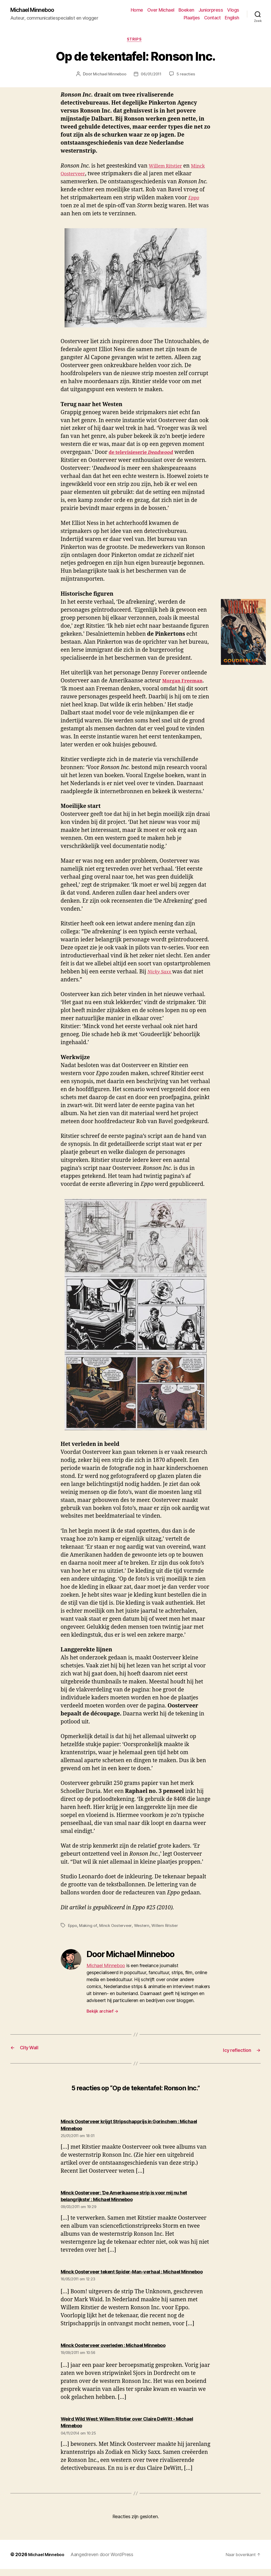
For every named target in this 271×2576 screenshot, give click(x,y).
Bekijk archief (103, 2013)
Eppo (73, 1927)
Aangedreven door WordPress (106, 2561)
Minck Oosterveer (83, 175)
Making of (89, 1927)
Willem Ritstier (168, 167)
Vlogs (233, 10)
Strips (135, 41)
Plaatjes (192, 18)
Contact (212, 18)
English (232, 18)
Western (145, 1927)
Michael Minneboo (36, 10)
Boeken (186, 10)
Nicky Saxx (161, 974)
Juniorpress (210, 10)
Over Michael (160, 10)
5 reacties (187, 76)
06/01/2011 (152, 76)
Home (137, 10)
